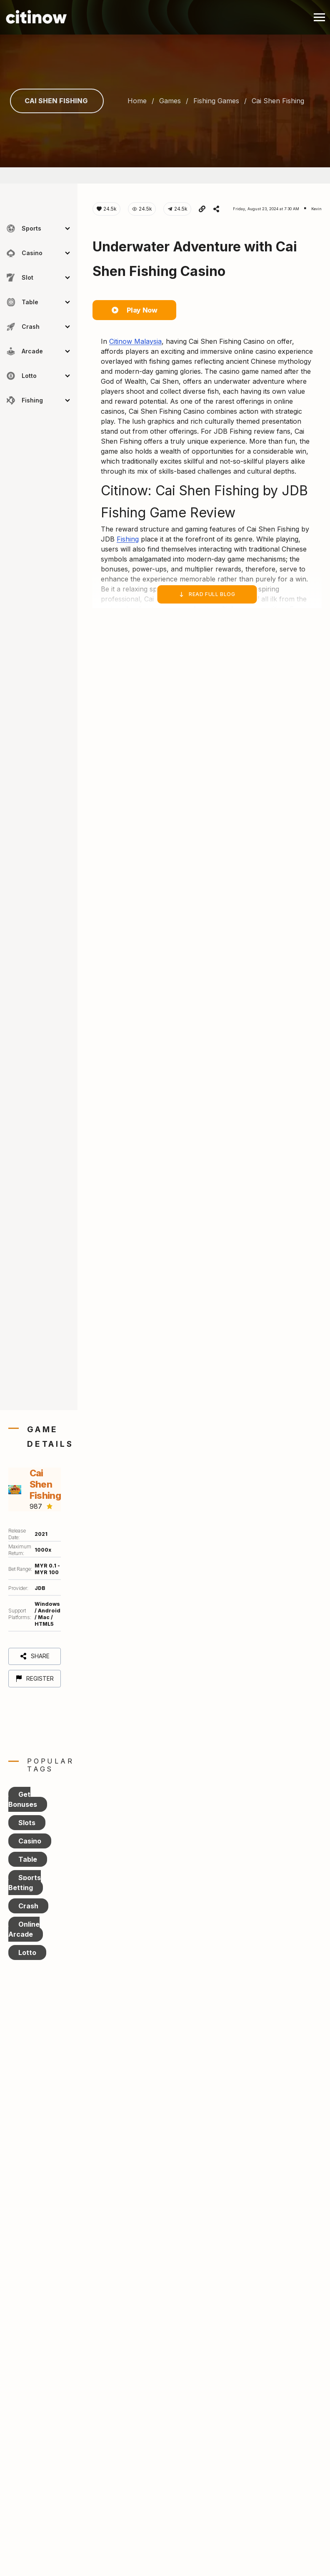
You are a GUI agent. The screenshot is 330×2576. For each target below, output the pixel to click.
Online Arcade (24, 1929)
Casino (29, 1841)
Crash (28, 1906)
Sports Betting (24, 1882)
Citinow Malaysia (135, 341)
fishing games (216, 101)
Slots (26, 1822)
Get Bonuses (22, 1799)
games (170, 101)
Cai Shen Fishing (56, 101)
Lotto (27, 1952)
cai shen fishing (278, 101)
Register (34, 1678)
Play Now (134, 310)
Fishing (128, 539)
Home (137, 101)
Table (27, 1859)
